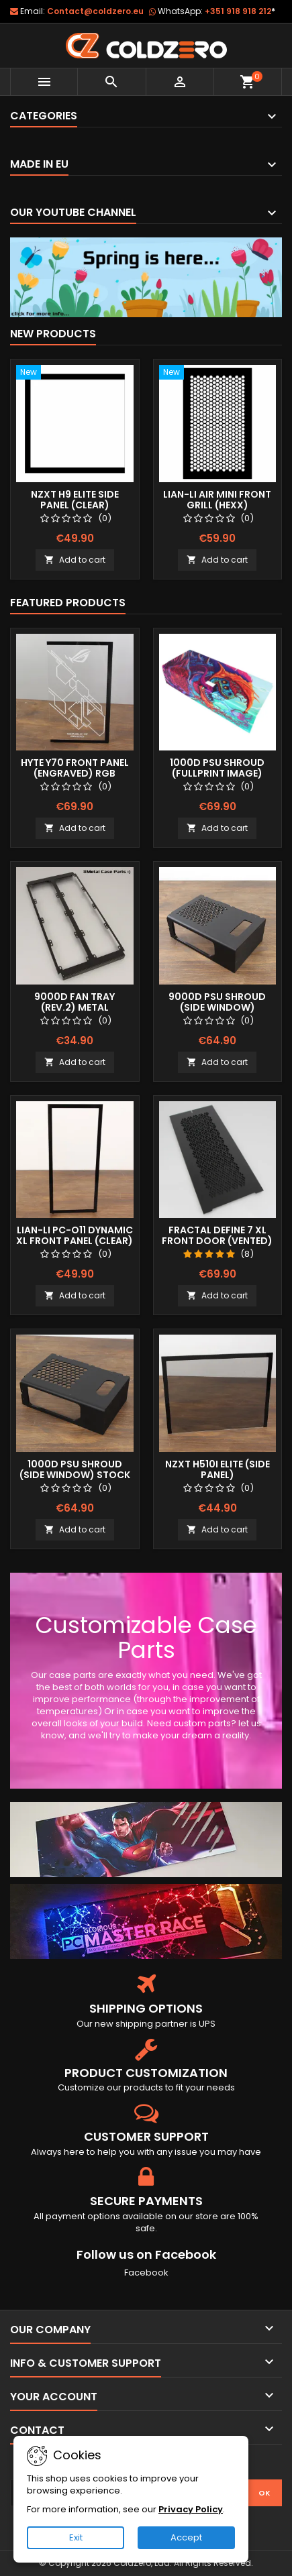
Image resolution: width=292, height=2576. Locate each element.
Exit (76, 2537)
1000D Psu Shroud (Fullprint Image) (217, 768)
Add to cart (74, 559)
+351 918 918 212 (240, 11)
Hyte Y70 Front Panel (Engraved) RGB (75, 768)
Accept (186, 2537)
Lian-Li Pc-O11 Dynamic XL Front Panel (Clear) (74, 1235)
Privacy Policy (190, 2509)
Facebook (146, 2272)
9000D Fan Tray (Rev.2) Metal (74, 1002)
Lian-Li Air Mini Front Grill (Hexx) (217, 500)
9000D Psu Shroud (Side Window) (217, 1002)
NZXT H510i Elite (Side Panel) (217, 1469)
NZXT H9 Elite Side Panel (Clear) (75, 500)
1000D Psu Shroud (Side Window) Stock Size (74, 1474)
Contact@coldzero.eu (95, 11)
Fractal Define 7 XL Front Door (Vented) (217, 1235)
